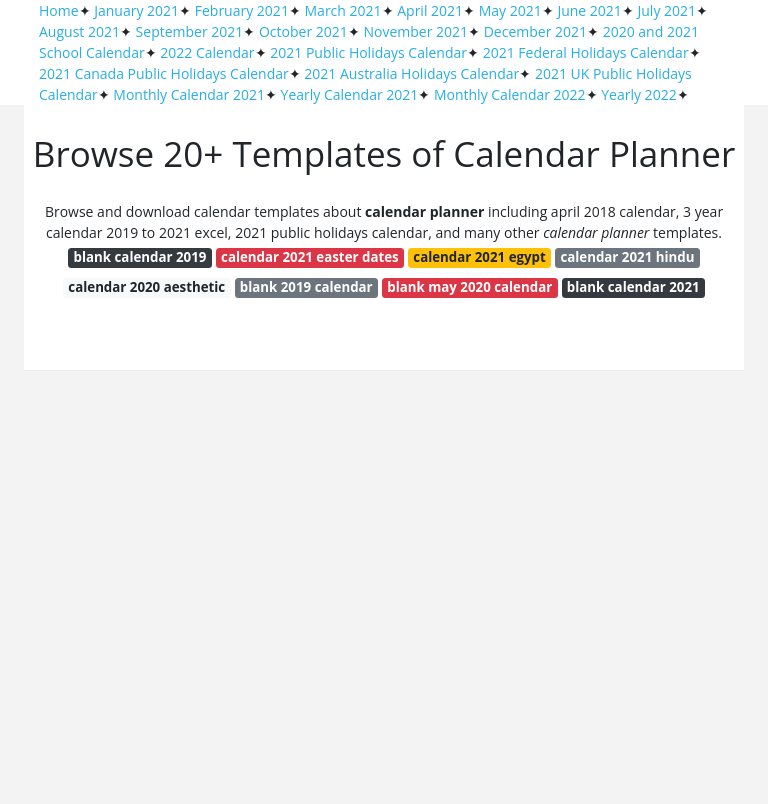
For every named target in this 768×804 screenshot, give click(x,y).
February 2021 (242, 10)
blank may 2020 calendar (469, 287)
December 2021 (535, 31)
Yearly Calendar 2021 (350, 94)
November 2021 (415, 31)
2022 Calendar (207, 52)
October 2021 (303, 31)
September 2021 (190, 31)
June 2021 (589, 10)
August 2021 (79, 31)
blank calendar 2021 (633, 287)
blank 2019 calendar (306, 287)
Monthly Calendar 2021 (189, 94)
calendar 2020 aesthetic (146, 287)
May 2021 (510, 10)
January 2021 (136, 10)
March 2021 (343, 10)
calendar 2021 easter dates (310, 257)
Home (59, 10)
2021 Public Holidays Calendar (368, 52)
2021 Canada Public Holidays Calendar (164, 73)
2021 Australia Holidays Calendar (411, 73)
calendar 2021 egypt (479, 257)
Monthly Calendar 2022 (510, 94)
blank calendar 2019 (140, 257)
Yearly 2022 (638, 94)
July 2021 (667, 10)
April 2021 (430, 10)
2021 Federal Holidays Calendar (586, 52)
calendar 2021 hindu (627, 257)
